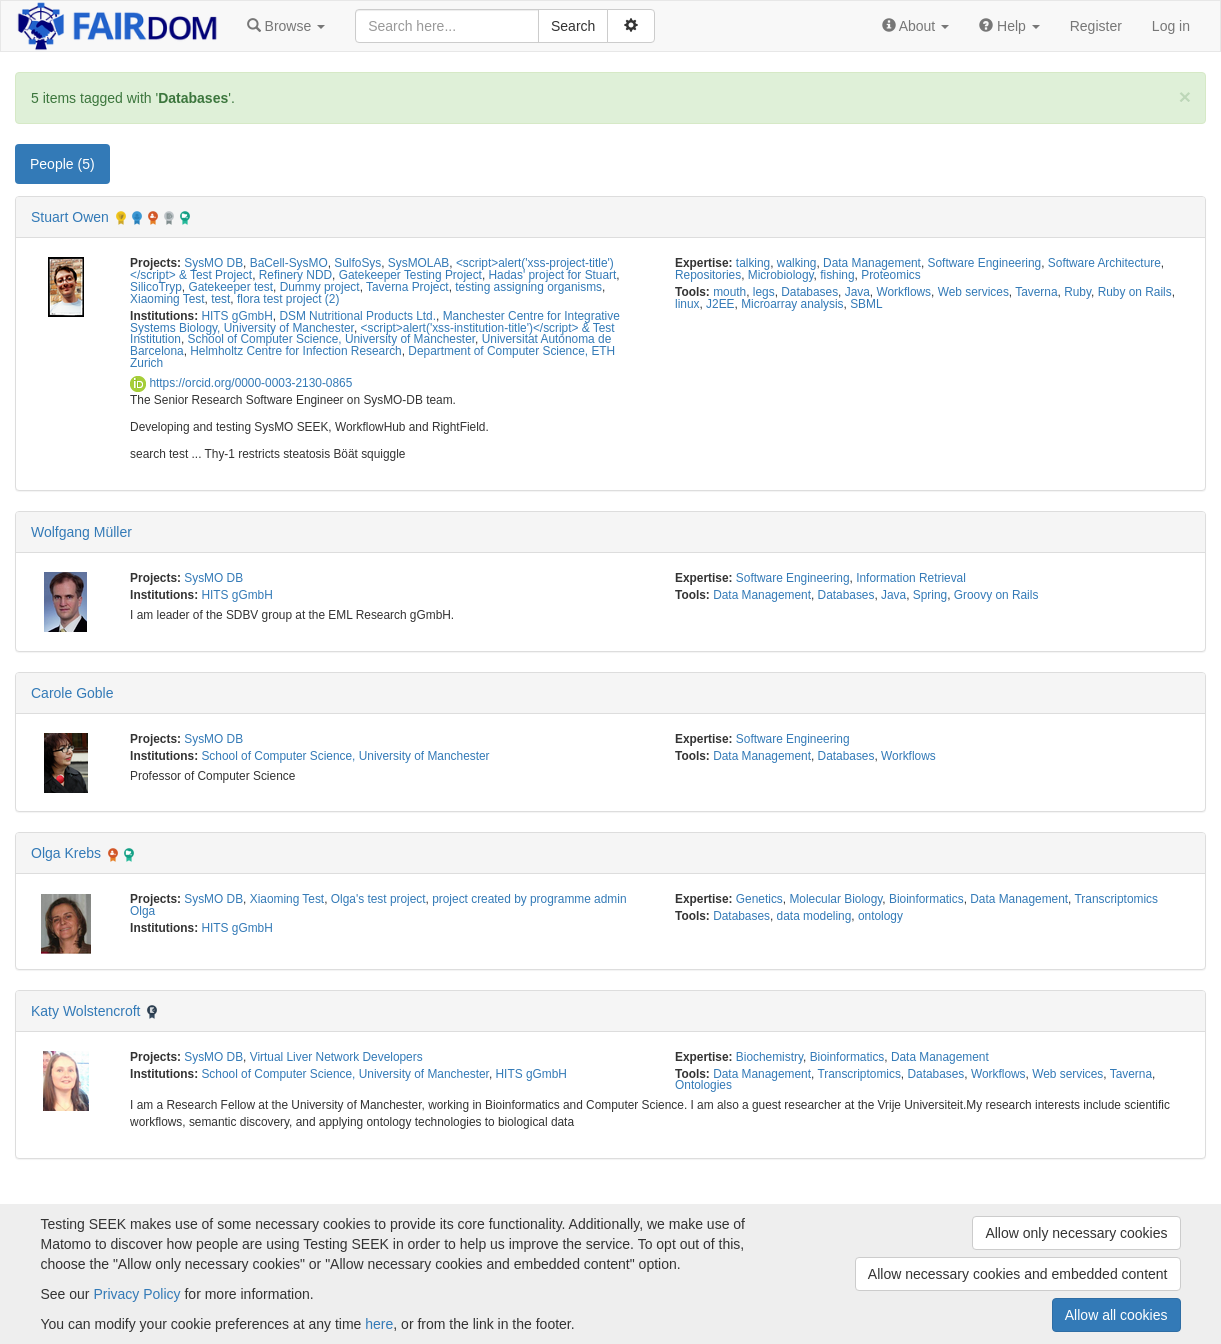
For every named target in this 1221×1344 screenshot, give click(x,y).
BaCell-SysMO (289, 263)
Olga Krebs (66, 853)
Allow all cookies (1116, 1315)
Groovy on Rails (996, 595)
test (220, 299)
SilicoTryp (156, 287)
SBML (866, 304)
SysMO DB (213, 263)
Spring (930, 595)
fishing (837, 275)
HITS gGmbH (236, 316)
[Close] (1185, 96)
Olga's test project (378, 899)
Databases (809, 292)
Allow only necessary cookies (1076, 1233)
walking (797, 263)
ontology (880, 916)
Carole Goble (72, 693)
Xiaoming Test (167, 299)
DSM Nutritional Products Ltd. (357, 316)
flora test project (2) (288, 299)
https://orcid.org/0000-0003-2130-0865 (241, 383)
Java (857, 292)
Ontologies (703, 1085)
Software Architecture (1104, 263)
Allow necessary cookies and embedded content (1018, 1274)
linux (687, 304)
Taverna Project (407, 287)
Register (1096, 26)
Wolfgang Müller (81, 532)
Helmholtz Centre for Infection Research (295, 351)
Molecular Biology (835, 899)
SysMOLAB (418, 263)
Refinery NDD (295, 275)
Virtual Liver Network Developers (336, 1057)
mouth (729, 292)
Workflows (903, 292)
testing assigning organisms (528, 287)
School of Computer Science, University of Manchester (332, 339)
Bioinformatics (926, 899)
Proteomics (890, 275)
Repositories (708, 275)
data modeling (814, 916)
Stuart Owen (70, 217)
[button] (286, 26)
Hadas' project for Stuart (553, 275)
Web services (973, 292)
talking (753, 263)
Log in (1171, 26)
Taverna (1036, 292)
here (379, 1324)
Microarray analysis (792, 304)
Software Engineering (985, 263)
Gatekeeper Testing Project (410, 275)
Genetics (759, 899)
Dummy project (320, 287)
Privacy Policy (136, 1294)
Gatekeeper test (230, 287)
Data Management (872, 263)
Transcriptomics (1115, 899)
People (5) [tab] (62, 164)
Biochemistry (769, 1057)
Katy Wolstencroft (85, 1011)
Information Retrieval (911, 578)
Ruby (1077, 292)
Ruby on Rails (1135, 292)
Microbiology (781, 275)
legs (764, 292)
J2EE (720, 304)
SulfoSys (357, 263)
